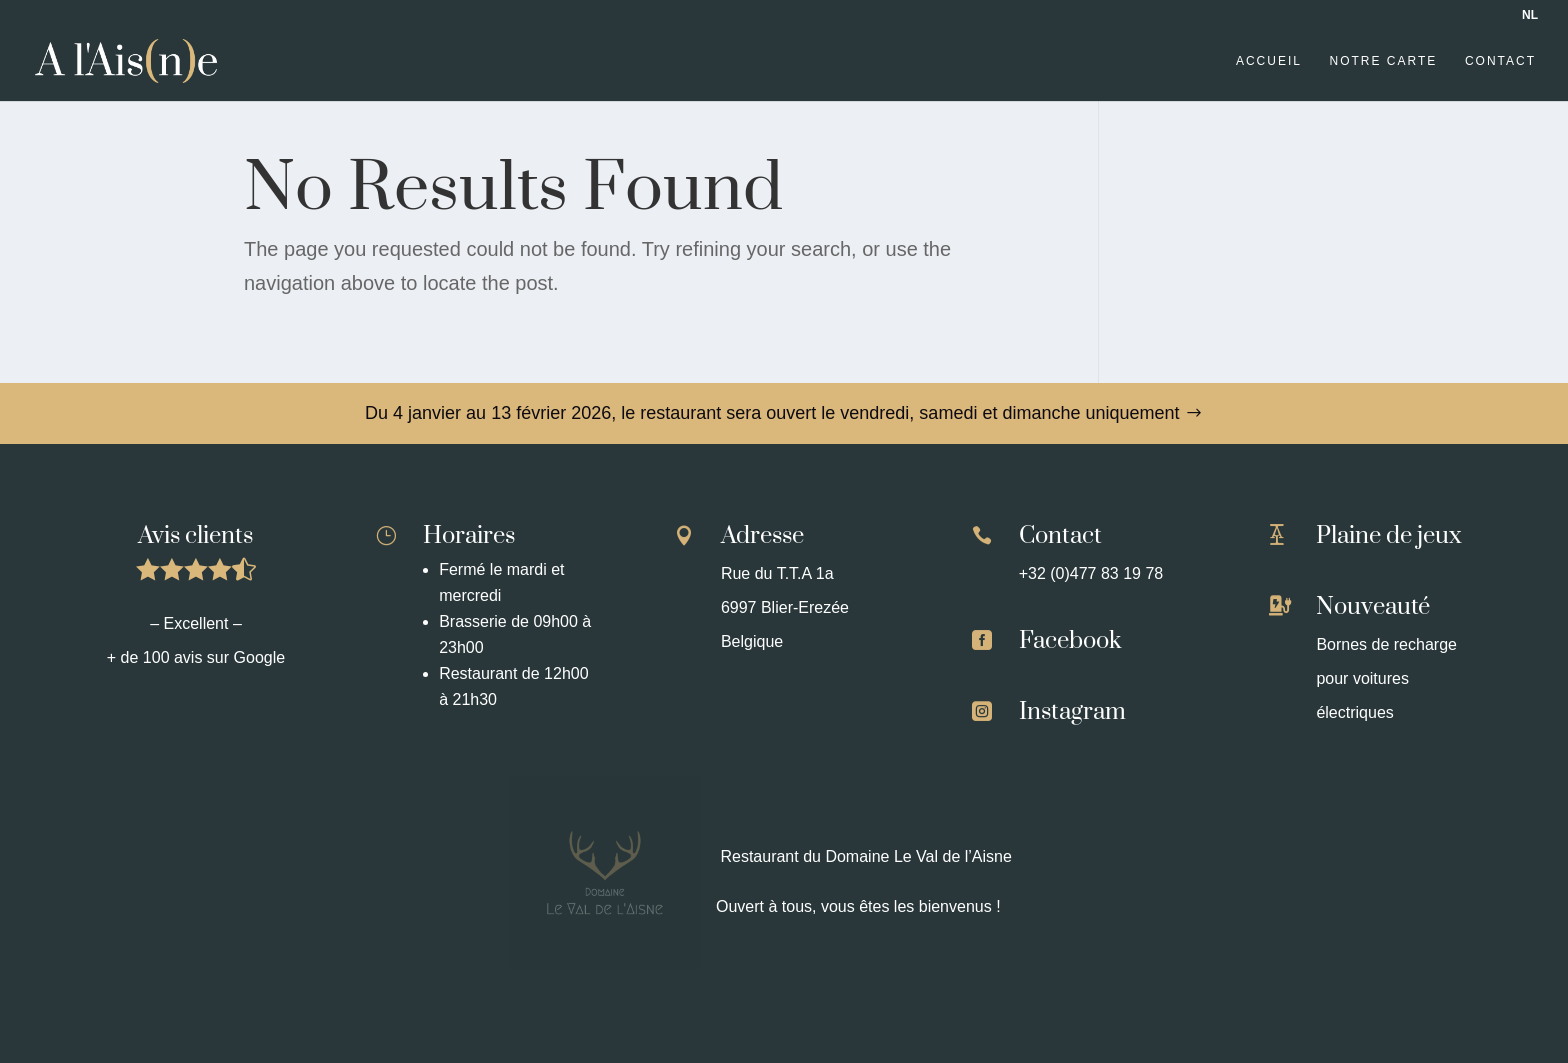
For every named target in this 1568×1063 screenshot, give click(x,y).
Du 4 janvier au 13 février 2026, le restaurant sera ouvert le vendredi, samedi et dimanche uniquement (772, 413)
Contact (1500, 61)
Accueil (1269, 61)
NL (1530, 15)
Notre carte (1384, 61)
